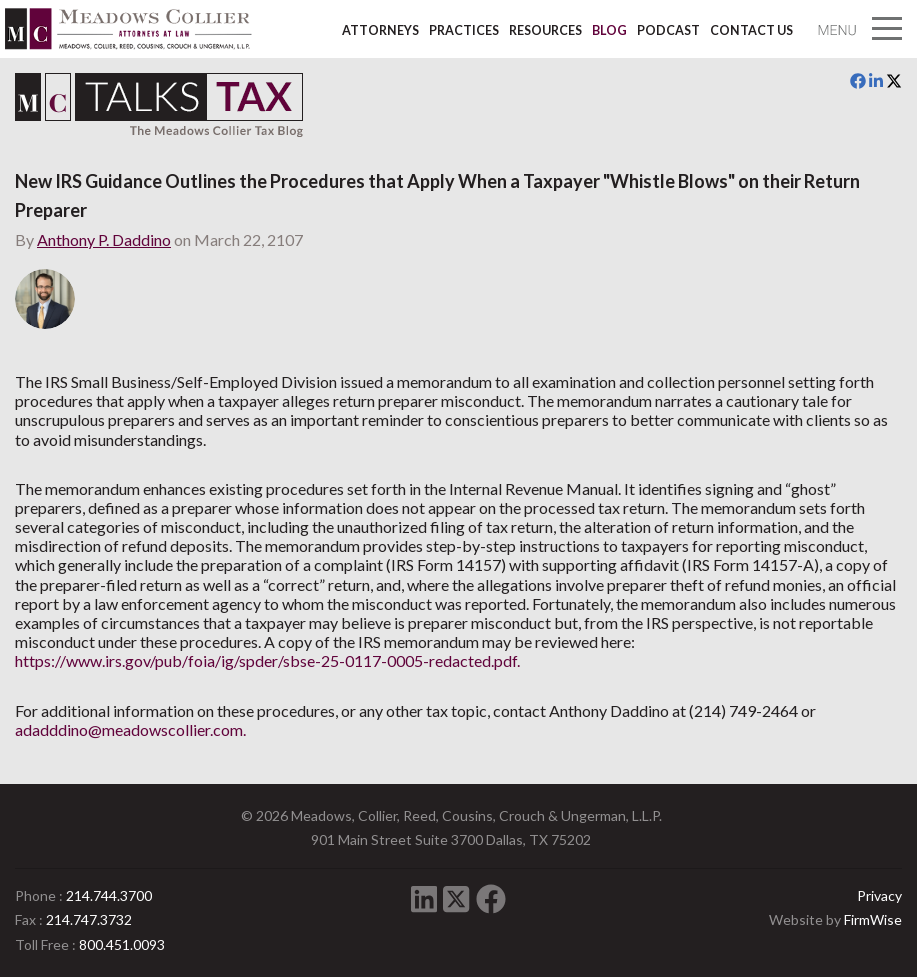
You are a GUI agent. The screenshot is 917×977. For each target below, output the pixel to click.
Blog (609, 30)
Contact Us (751, 30)
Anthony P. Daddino (104, 239)
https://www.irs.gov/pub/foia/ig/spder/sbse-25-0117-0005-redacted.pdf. (267, 660)
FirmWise (873, 919)
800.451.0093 (122, 944)
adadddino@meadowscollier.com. (130, 729)
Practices (464, 30)
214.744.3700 (109, 895)
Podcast (668, 30)
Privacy (879, 895)
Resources (545, 30)
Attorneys (380, 30)
